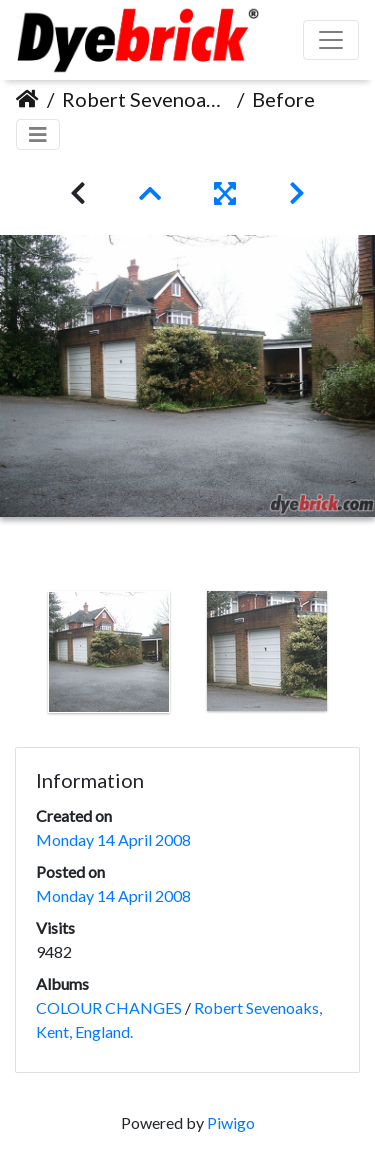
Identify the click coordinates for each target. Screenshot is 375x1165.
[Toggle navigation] (38, 134)
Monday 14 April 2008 (113, 839)
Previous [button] (15, 656)
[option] (109, 652)
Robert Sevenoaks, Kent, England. (145, 99)
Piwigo (231, 1122)
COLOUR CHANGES (109, 1007)
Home (27, 99)
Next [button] (360, 656)
